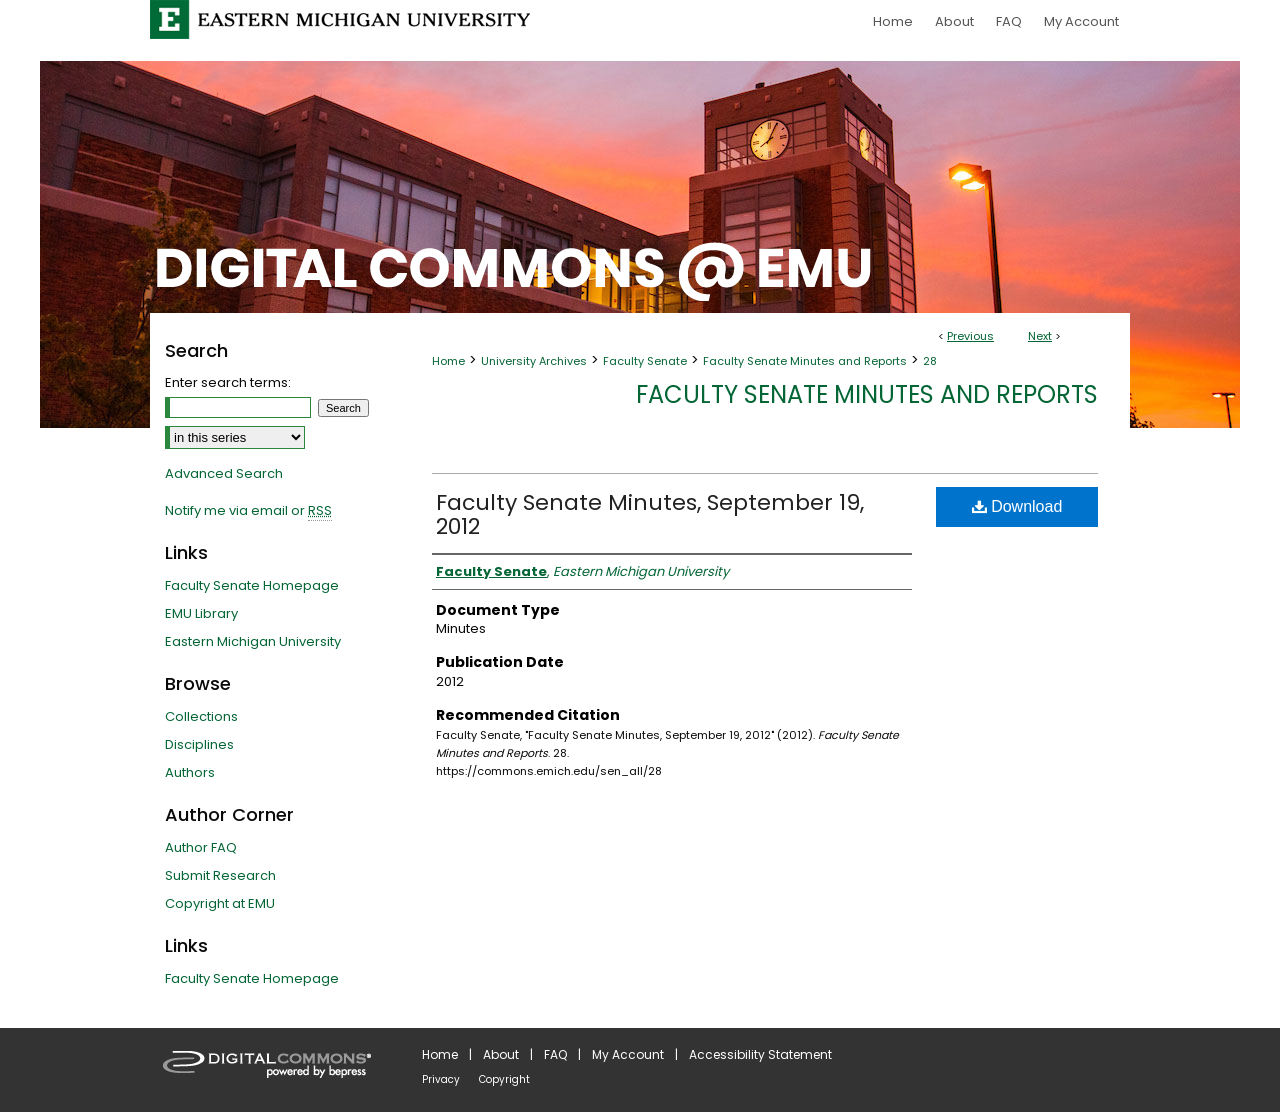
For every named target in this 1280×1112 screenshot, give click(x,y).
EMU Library (201, 613)
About (501, 1054)
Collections (201, 716)
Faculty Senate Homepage (252, 585)
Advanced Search (224, 473)
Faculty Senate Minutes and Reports (805, 361)
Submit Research (220, 875)
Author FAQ (201, 847)
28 (930, 361)
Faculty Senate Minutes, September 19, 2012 (650, 514)
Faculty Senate (645, 361)
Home (448, 361)
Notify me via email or (248, 511)
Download (1017, 506)
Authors (190, 772)
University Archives (534, 361)
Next (1040, 336)
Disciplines (199, 744)
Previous (970, 336)
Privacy (441, 1079)
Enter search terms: (228, 382)
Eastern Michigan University (253, 641)
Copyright (504, 1079)
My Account (628, 1054)
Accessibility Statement (760, 1054)
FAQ (555, 1054)
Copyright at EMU (220, 903)
